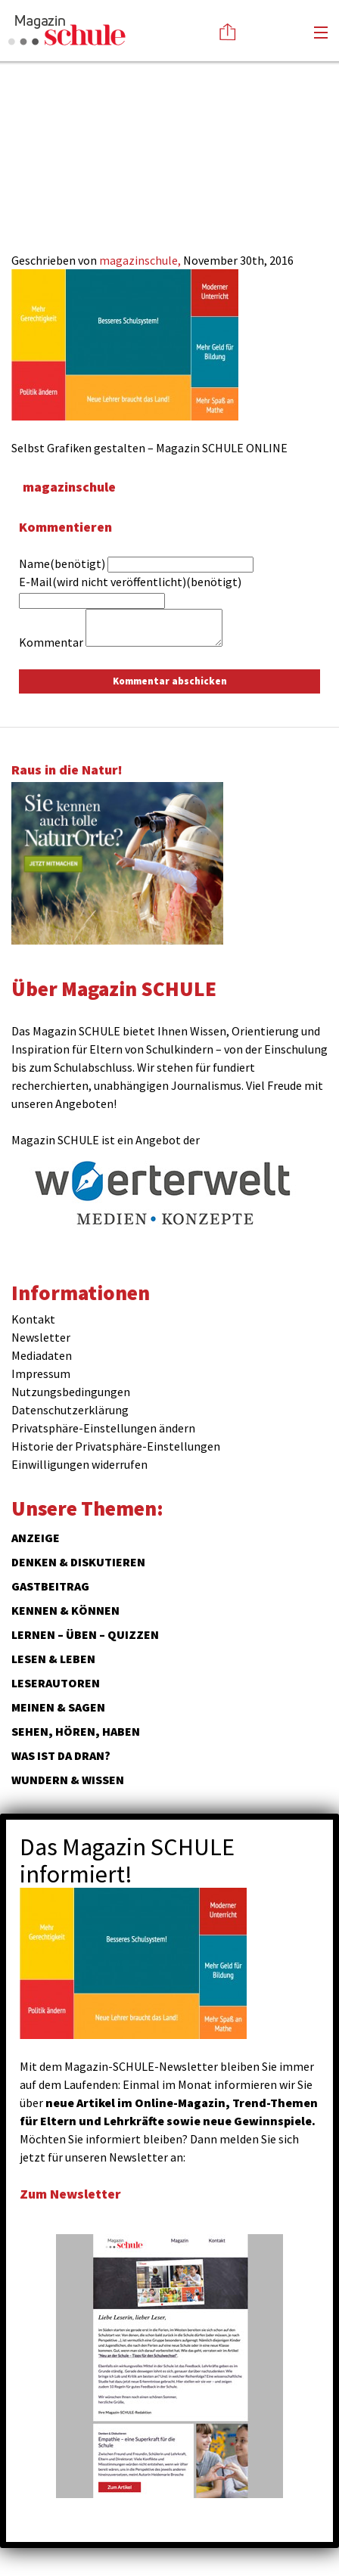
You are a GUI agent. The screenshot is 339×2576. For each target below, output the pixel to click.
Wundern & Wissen (67, 1779)
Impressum (40, 1373)
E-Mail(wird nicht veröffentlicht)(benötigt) (130, 581)
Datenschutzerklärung (70, 1409)
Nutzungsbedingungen (70, 1391)
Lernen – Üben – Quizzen (85, 1634)
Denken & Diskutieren (78, 1561)
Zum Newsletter (70, 2193)
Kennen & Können (65, 1610)
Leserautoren (55, 1682)
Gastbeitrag (50, 1586)
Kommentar (51, 642)
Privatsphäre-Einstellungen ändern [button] (103, 1427)
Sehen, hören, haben (75, 1731)
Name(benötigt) (62, 563)
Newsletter (40, 1337)
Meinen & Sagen (58, 1707)
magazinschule (69, 486)
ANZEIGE (35, 1537)
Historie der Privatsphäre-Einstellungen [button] (115, 1446)
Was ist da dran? (60, 1755)
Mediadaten (41, 1355)
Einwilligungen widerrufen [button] (79, 1464)
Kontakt (33, 1319)
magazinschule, (141, 260)
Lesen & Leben (53, 1658)
